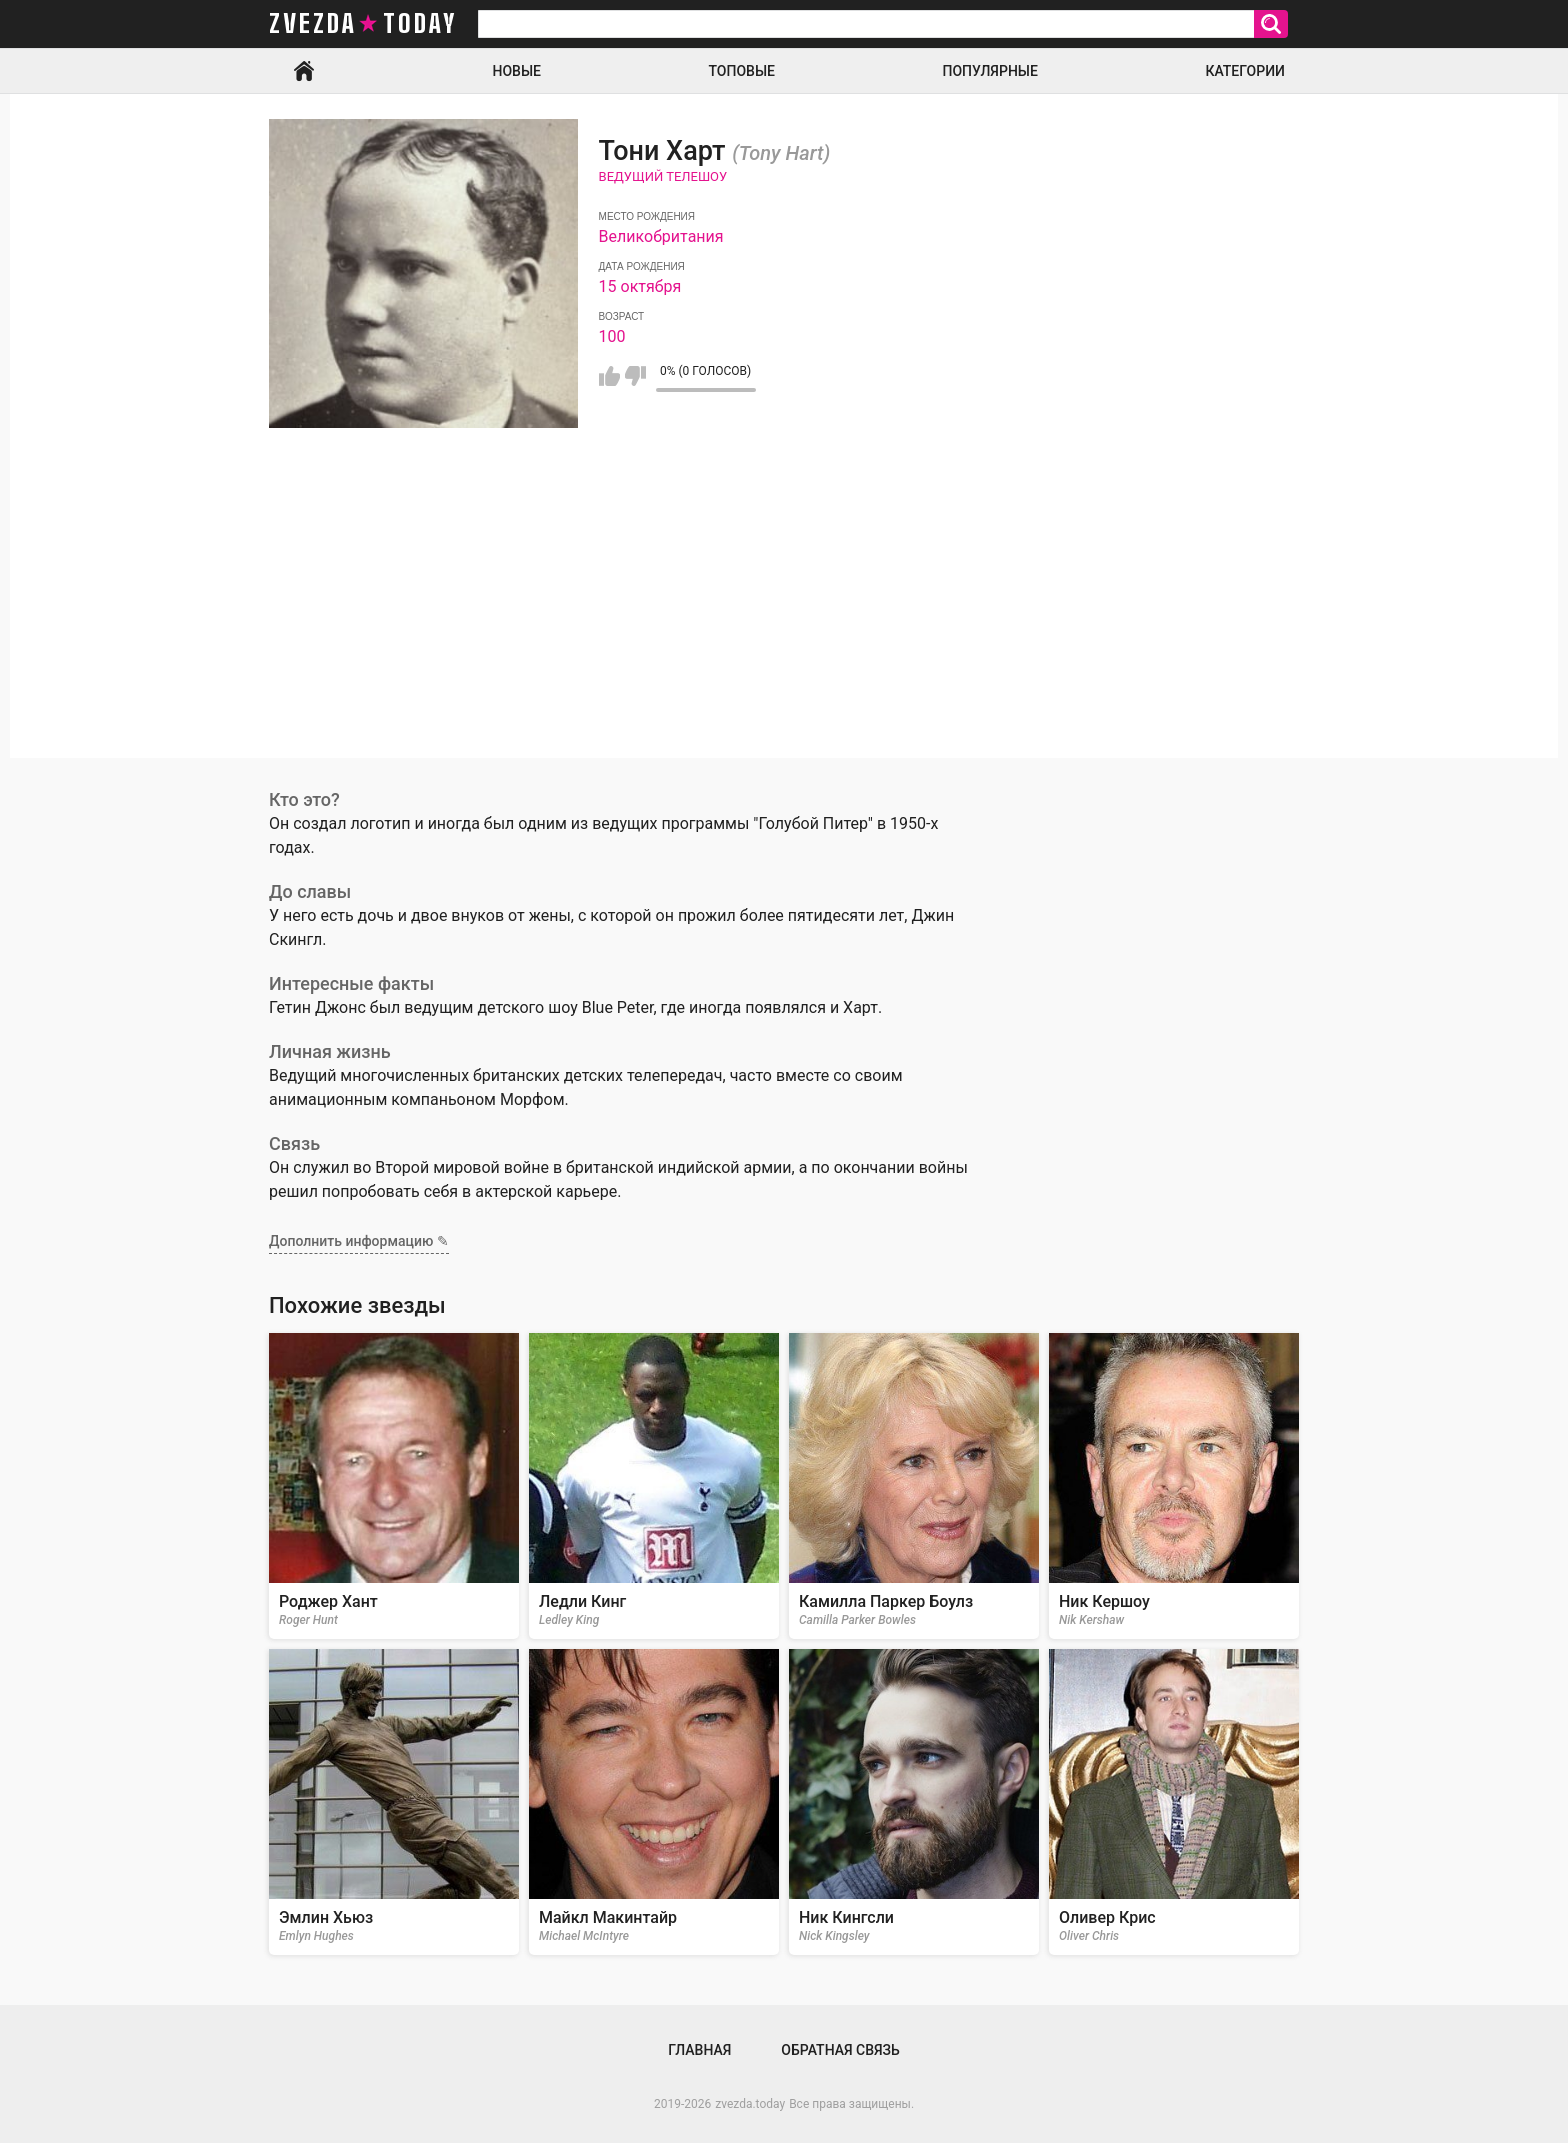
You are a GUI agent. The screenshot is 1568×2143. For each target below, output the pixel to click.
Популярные (989, 71)
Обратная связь (840, 2050)
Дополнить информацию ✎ (359, 1241)
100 (612, 336)
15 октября (640, 286)
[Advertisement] (784, 618)
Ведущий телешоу (663, 176)
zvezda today (363, 24)
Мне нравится (609, 376)
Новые (517, 71)
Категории (1245, 71)
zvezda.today (750, 2104)
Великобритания (661, 236)
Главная (304, 71)
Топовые (742, 71)
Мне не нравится (635, 376)
